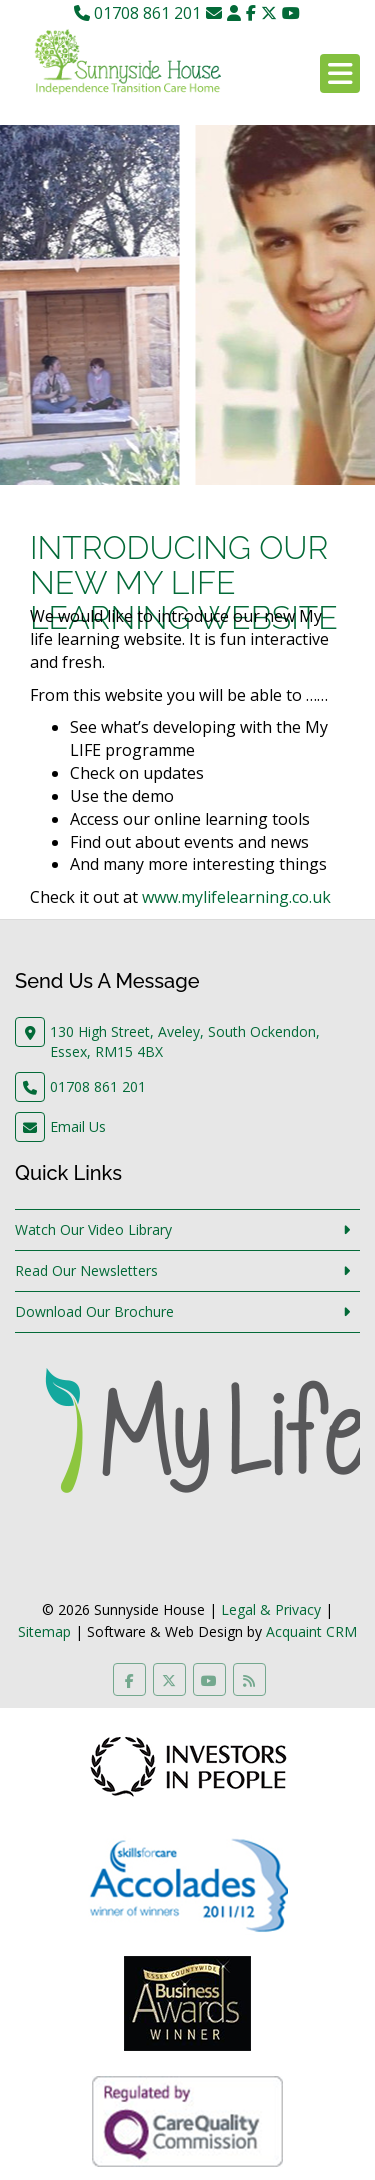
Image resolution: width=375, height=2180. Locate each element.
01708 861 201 (137, 13)
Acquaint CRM (311, 1631)
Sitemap (44, 1631)
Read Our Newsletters (86, 1270)
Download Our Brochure (94, 1311)
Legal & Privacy (271, 1609)
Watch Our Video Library (93, 1229)
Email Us (78, 1126)
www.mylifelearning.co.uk (236, 897)
